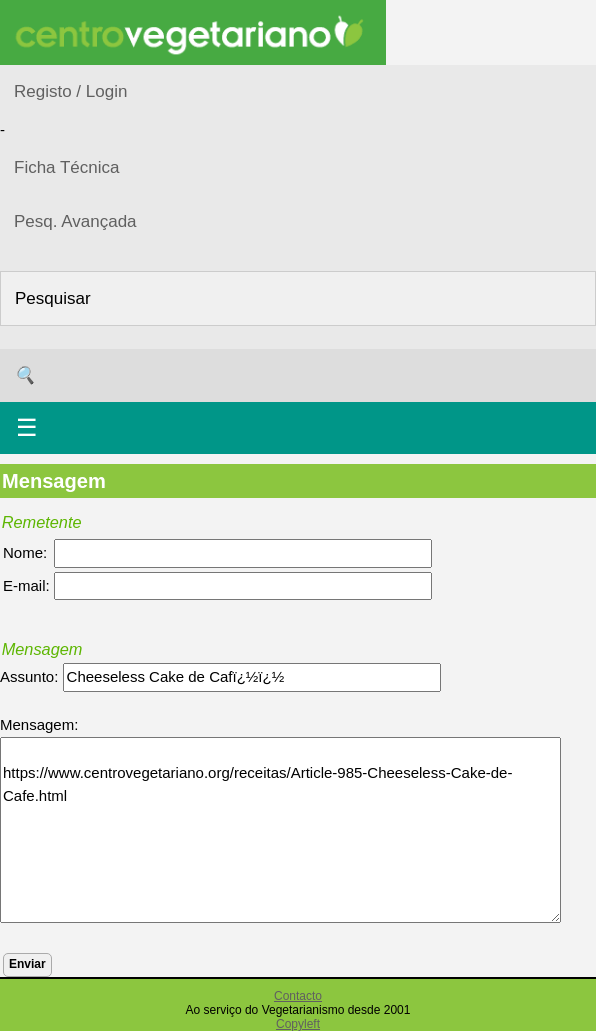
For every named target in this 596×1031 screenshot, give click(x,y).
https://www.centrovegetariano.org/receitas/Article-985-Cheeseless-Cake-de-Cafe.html (280, 830)
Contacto (298, 996)
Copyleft (298, 1024)
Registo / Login (70, 91)
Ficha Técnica (67, 167)
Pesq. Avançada (75, 221)
